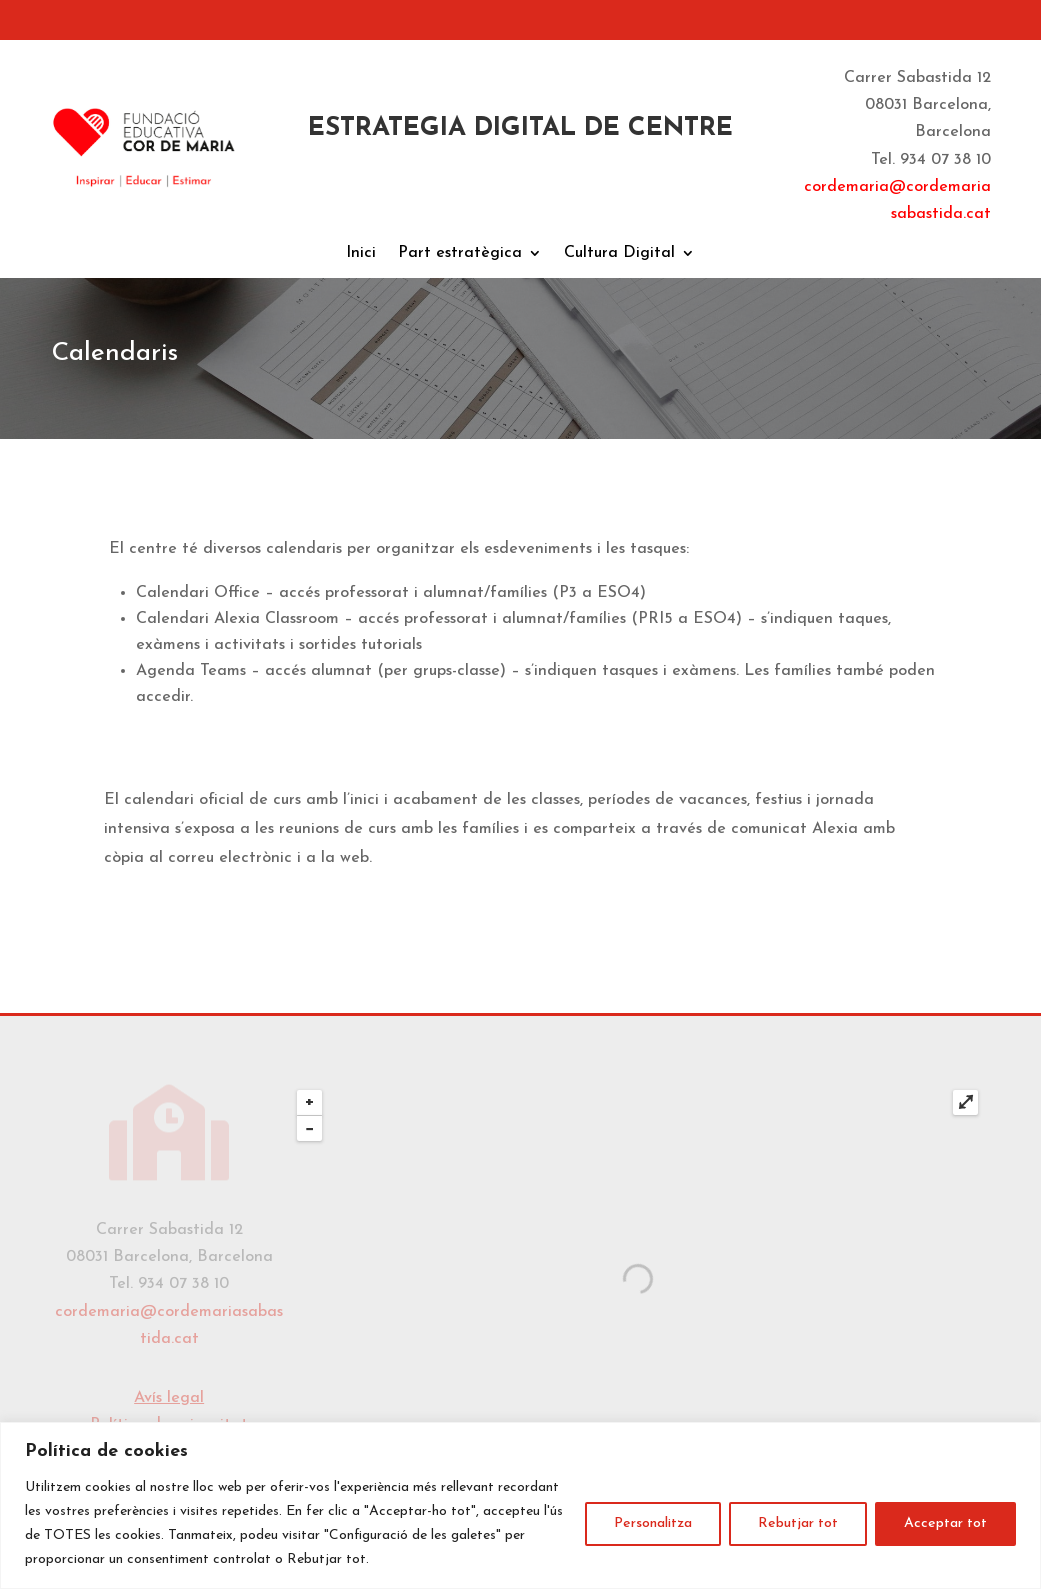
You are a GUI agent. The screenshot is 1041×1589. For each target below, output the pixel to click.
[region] (520, 1505)
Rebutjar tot (798, 1523)
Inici (361, 253)
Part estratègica (460, 253)
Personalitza (653, 1523)
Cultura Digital (619, 253)
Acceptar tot (945, 1523)
